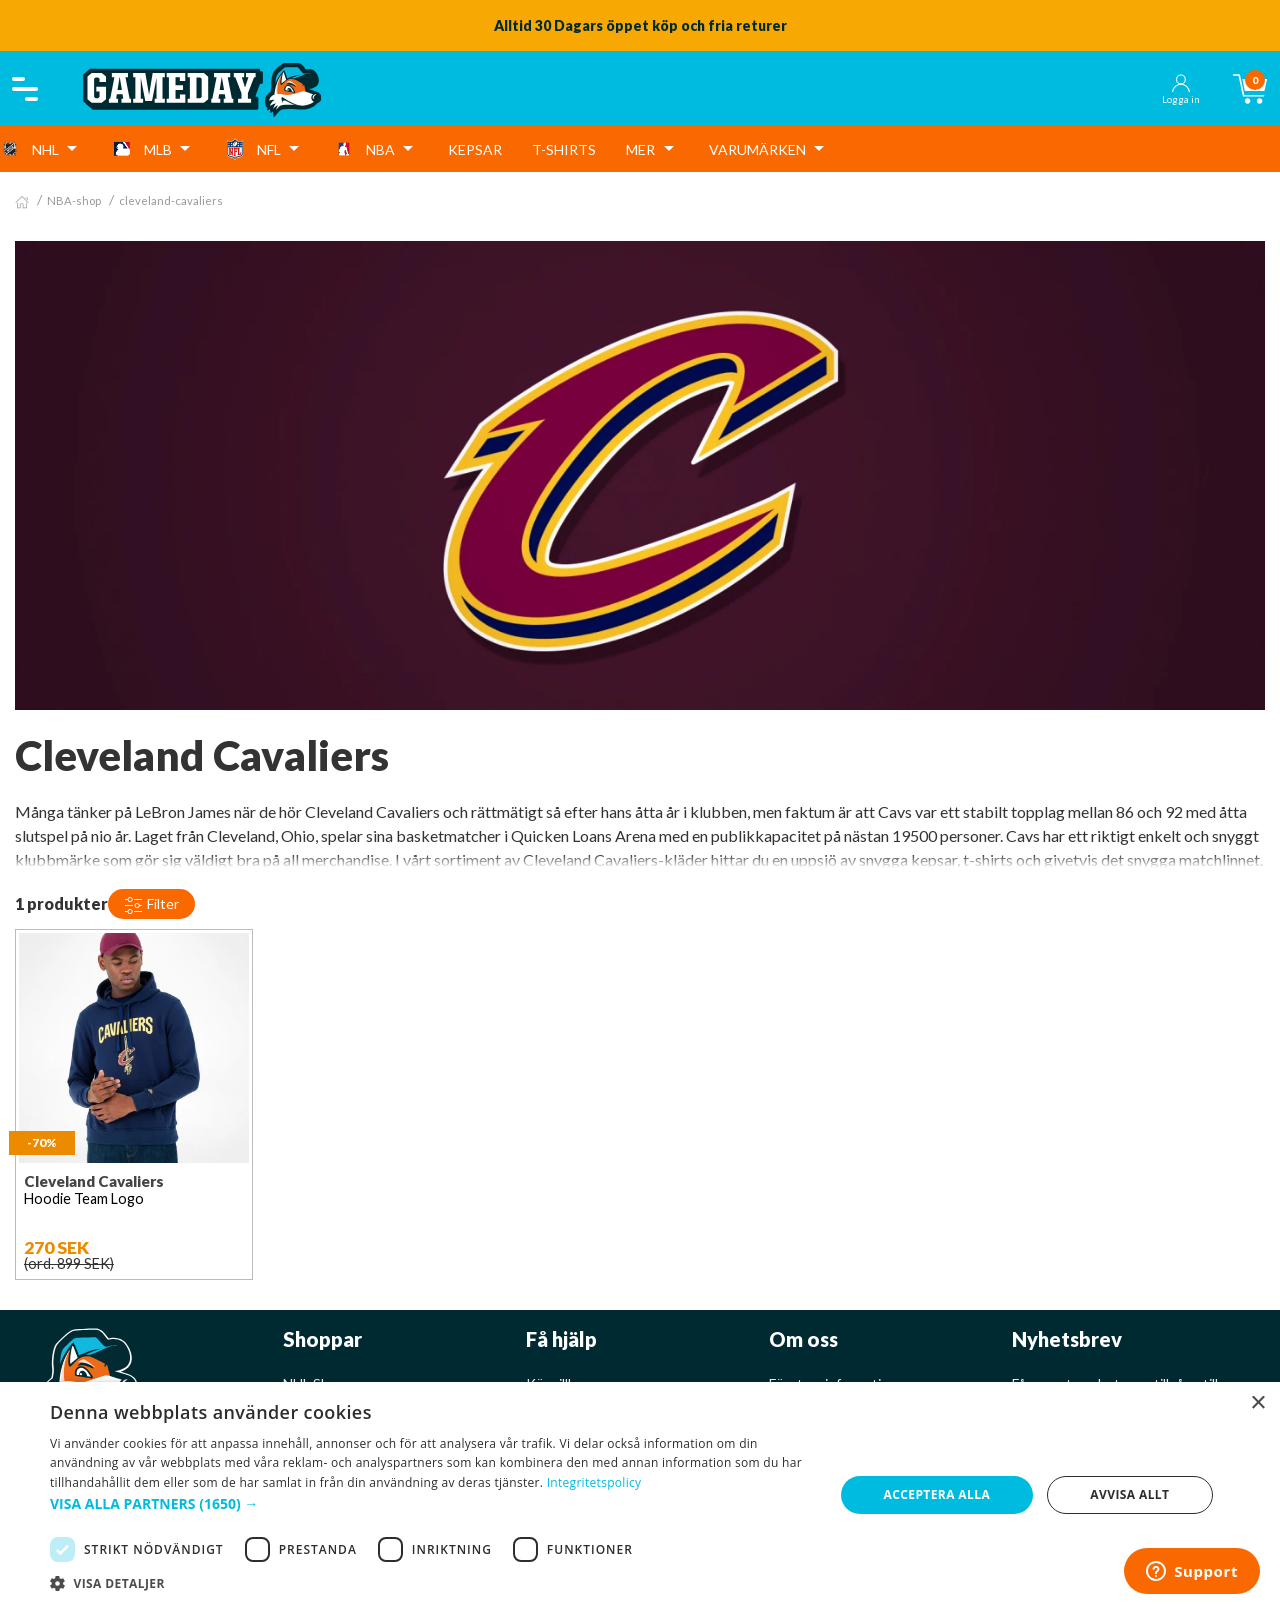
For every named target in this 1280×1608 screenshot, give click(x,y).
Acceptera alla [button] (937, 1494)
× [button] (1257, 1403)
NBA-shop (74, 200)
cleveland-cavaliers (171, 200)
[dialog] (640, 1495)
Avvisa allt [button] (1129, 1494)
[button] (430, 1503)
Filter (151, 905)
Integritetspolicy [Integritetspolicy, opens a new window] (594, 1482)
